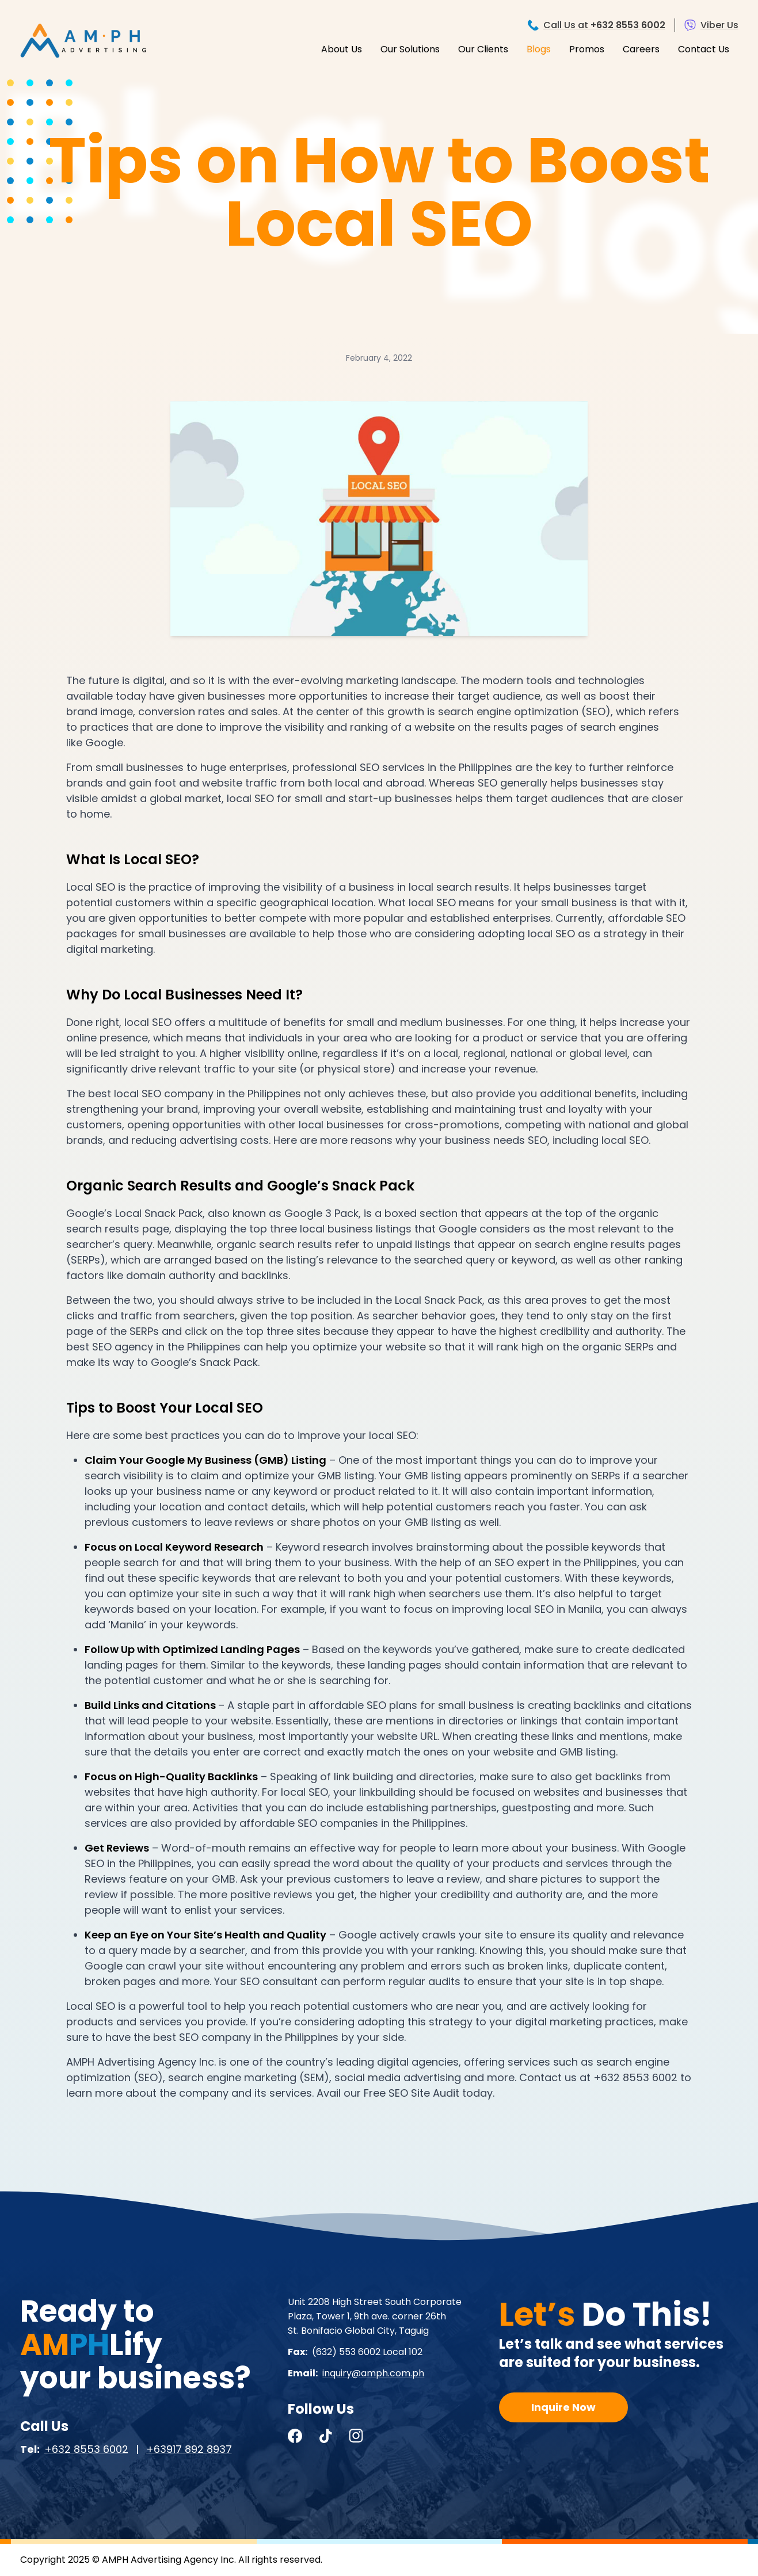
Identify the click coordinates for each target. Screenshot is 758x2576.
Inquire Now (563, 2407)
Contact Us (703, 49)
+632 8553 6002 (86, 2449)
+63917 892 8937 (189, 2449)
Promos (586, 49)
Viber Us (719, 25)
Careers (641, 49)
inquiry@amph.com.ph (373, 2373)
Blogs (539, 49)
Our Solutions (410, 49)
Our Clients (483, 49)
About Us (341, 49)
